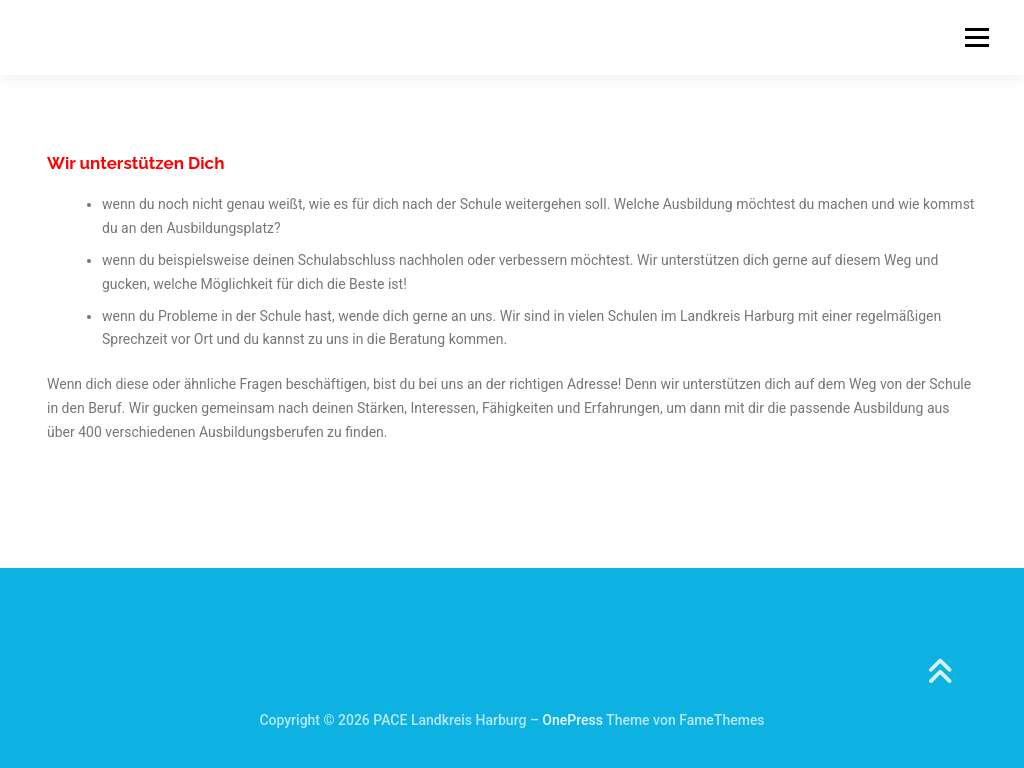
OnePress (572, 720)
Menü (976, 37)
